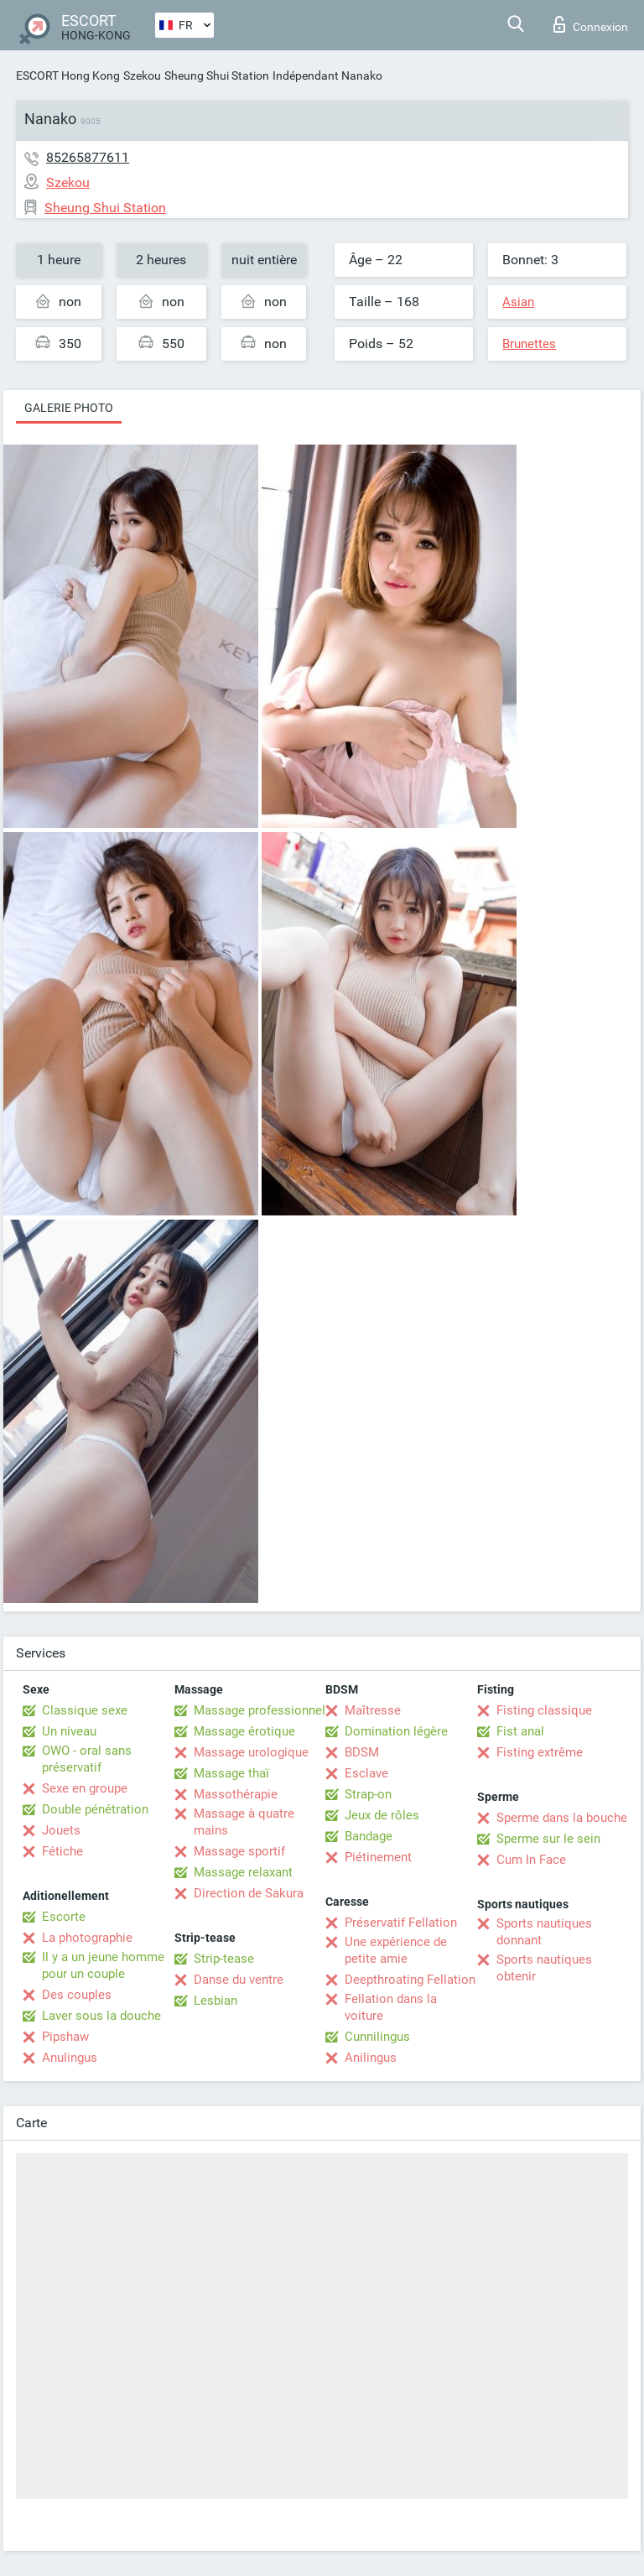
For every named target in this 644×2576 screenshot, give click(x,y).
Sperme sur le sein (548, 1838)
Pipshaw (65, 2036)
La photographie (87, 1937)
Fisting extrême (539, 1752)
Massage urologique (251, 1752)
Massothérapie (236, 1794)
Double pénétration (95, 1809)
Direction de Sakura (249, 1893)
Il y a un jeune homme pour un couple (103, 1965)
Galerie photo (68, 407)
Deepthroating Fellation (410, 1979)
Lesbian (215, 2000)
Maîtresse (373, 1710)
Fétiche (62, 1851)
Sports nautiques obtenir (544, 1968)
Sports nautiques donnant (544, 1932)
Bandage (368, 1836)
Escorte (64, 1916)
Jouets (61, 1830)
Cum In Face (531, 1859)
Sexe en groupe (84, 1788)
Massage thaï (231, 1773)
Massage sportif (239, 1851)
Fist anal (520, 1731)
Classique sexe (84, 1710)
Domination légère (396, 1731)
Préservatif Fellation (401, 1922)
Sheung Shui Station (216, 75)
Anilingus (371, 2057)
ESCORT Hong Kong (68, 75)
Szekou (142, 75)
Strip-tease (224, 1958)
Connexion (590, 24)
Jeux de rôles (382, 1815)
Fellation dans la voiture (391, 2007)
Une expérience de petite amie (396, 1950)
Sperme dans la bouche (561, 1817)
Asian (518, 302)
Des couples (77, 1994)
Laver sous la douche (101, 2015)
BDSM (362, 1752)
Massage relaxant (243, 1872)
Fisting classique (544, 1710)
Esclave (366, 1773)
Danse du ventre (238, 1979)
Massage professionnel (259, 1710)
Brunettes (529, 343)
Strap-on (368, 1794)
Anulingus (69, 2057)
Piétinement (378, 1857)
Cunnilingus (377, 2036)
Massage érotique (244, 1731)
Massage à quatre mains (244, 1822)
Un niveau (69, 1731)
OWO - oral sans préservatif (87, 1759)
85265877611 (87, 157)
